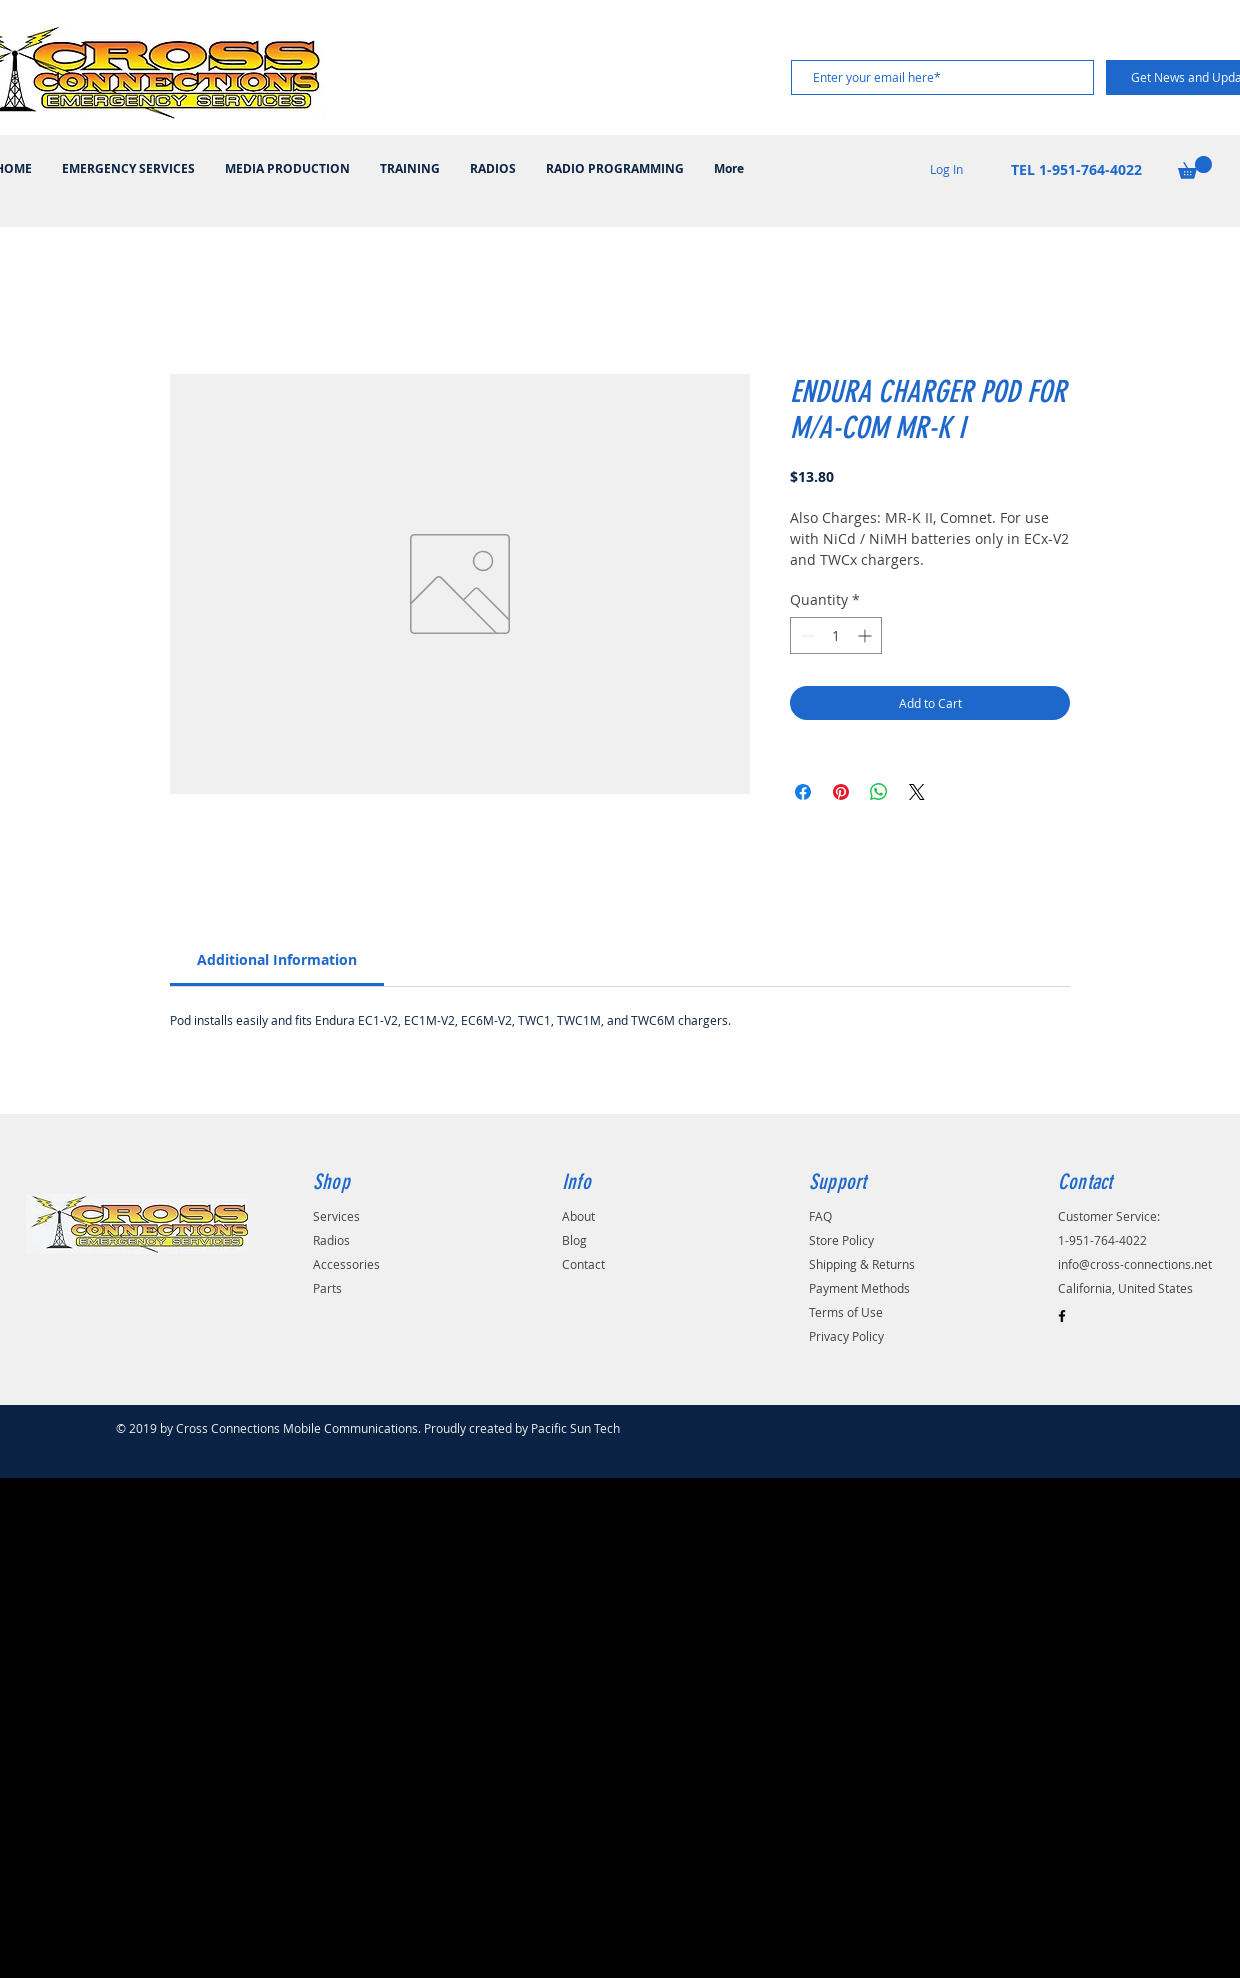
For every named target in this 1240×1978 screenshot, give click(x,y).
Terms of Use (846, 1312)
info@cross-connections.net (1135, 1264)
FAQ (820, 1216)
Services (336, 1216)
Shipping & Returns (862, 1264)
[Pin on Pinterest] (841, 792)
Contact (583, 1264)
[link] (277, 959)
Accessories (346, 1264)
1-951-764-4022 (1102, 1240)
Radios (331, 1240)
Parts (327, 1288)
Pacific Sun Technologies (599, 1428)
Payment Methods (859, 1288)
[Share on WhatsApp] (879, 792)
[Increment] (866, 635)
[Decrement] (805, 635)
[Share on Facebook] (803, 792)
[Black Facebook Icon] (1062, 1316)
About (578, 1216)
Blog (574, 1240)
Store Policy (841, 1240)
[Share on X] (917, 792)
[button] (1195, 167)
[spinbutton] (836, 635)
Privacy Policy (846, 1336)
